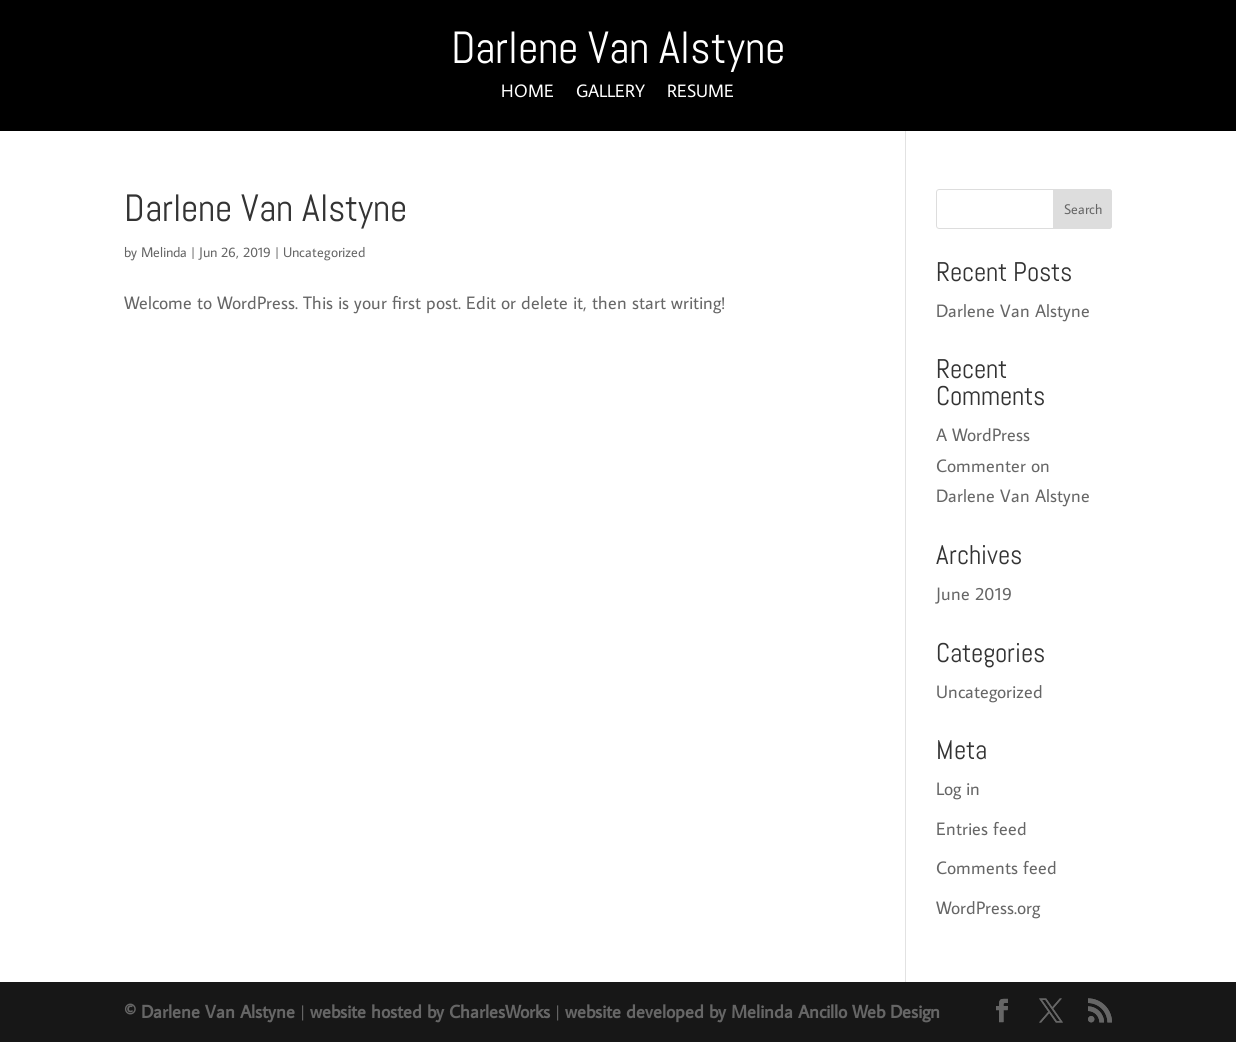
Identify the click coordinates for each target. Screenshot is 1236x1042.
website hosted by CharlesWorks (430, 1011)
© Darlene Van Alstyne (209, 1011)
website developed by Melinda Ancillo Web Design (752, 1011)
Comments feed (996, 867)
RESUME (700, 93)
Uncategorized (324, 252)
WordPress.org (988, 907)
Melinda (164, 252)
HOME (527, 93)
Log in (958, 788)
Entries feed (981, 828)
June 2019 (974, 593)
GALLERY (610, 93)
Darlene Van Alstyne (265, 208)
